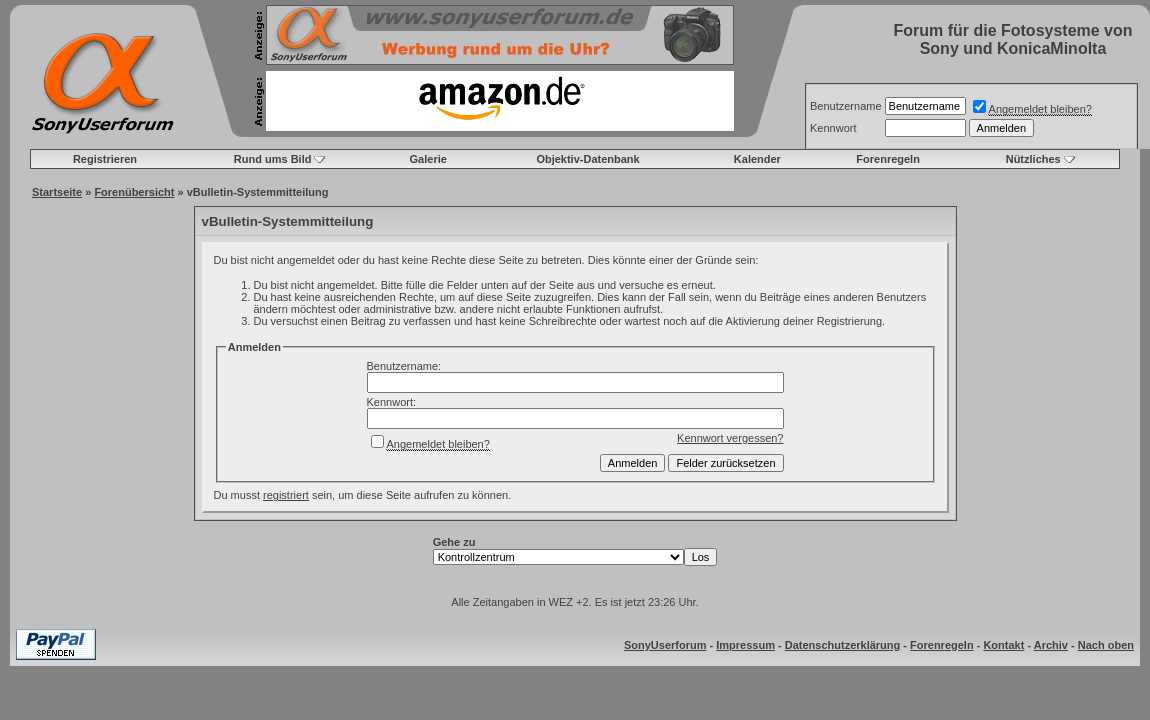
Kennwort (833, 128)
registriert (286, 495)
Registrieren (105, 159)
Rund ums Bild (273, 159)
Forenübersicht (134, 192)
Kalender (757, 159)
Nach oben (1106, 645)
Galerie (428, 159)
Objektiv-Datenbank (587, 159)
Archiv (1051, 645)
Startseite (57, 192)
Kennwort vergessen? (730, 438)
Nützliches (1033, 159)
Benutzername (846, 106)
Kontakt (1003, 645)
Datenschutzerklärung (843, 645)
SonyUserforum (665, 645)
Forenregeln (888, 159)
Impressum (745, 645)
